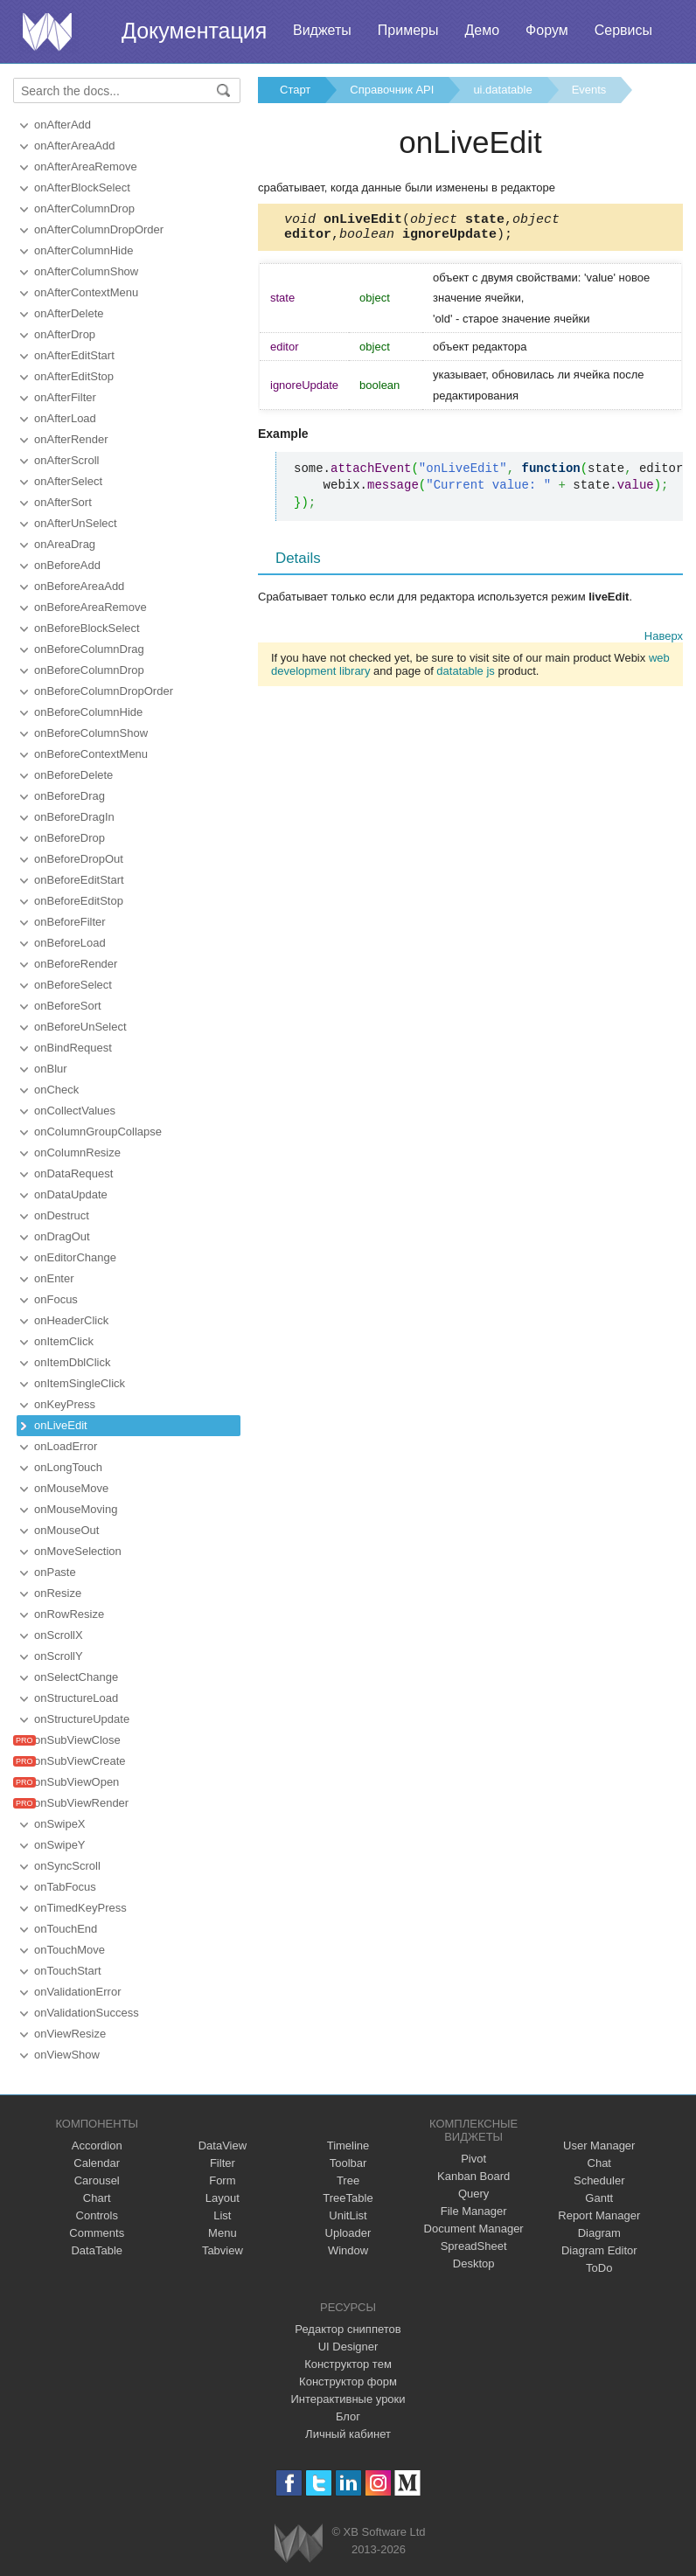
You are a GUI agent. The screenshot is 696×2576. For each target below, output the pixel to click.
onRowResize (69, 1614)
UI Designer (348, 2346)
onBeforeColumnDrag (89, 649)
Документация (194, 30)
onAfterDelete (69, 313)
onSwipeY (60, 1844)
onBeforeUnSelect (80, 1026)
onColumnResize (77, 1152)
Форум (546, 30)
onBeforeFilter (70, 921)
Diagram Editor (599, 2250)
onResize (57, 1593)
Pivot (473, 2158)
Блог (348, 2416)
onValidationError (77, 1991)
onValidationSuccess (86, 2012)
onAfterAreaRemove (85, 166)
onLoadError (65, 1446)
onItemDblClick (72, 1362)
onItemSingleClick (79, 1383)
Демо (481, 30)
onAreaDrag (64, 544)
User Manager (599, 2145)
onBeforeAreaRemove (90, 607)
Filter (222, 2163)
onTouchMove (69, 1949)
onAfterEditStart (74, 355)
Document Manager (474, 2228)
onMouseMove (71, 1488)
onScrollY (58, 1656)
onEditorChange (75, 1257)
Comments (96, 2232)
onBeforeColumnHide (88, 712)
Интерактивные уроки (347, 2399)
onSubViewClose (77, 1739)
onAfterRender (71, 439)
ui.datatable (502, 89)
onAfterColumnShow (86, 271)
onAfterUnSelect (75, 523)
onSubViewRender (81, 1802)
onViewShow (67, 2054)
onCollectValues (74, 1110)
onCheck (56, 1089)
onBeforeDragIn (74, 816)
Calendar (96, 2163)
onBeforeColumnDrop (89, 670)
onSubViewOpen (76, 1781)
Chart (97, 2198)
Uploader (348, 2232)
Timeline (348, 2145)
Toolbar (348, 2163)
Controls (97, 2215)
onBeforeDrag (69, 795)
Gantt (599, 2198)
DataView (222, 2145)
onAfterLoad (65, 418)
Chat (599, 2163)
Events (589, 89)
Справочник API (392, 89)
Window (348, 2250)
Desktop (474, 2263)
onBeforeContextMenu (91, 753)
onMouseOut (66, 1530)
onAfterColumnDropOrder (99, 229)
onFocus (56, 1299)
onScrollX (58, 1635)
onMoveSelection (78, 1551)
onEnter (54, 1278)
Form (222, 2180)
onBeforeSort (67, 1005)
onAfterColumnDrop (84, 208)
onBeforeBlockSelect (87, 628)
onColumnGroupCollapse (98, 1131)
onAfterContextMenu (86, 292)
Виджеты (322, 30)
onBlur (50, 1068)
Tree (348, 2180)
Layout (222, 2198)
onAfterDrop (64, 334)
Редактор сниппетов (347, 2329)
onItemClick (64, 1341)
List (222, 2215)
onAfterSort (63, 502)
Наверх (663, 641)
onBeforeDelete (73, 774)
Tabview (222, 2250)
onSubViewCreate (80, 1760)
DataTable (96, 2250)
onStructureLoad (76, 1698)
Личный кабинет (348, 2434)
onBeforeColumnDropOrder (103, 691)
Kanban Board (473, 2176)
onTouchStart (67, 1970)
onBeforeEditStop (78, 900)
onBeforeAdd (67, 565)
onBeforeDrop (69, 837)
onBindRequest (73, 1047)
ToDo (599, 2267)
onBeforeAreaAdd (79, 586)
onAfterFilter (65, 397)
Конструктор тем (348, 2364)
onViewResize (70, 2033)
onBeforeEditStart (79, 879)
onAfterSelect (68, 481)
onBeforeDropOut (78, 858)
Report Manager (599, 2215)
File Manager (474, 2211)
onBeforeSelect (73, 984)
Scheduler (599, 2180)
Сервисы (623, 30)
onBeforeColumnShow (91, 732)
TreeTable (347, 2198)
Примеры (408, 30)
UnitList (347, 2215)
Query (473, 2193)
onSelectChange (76, 1677)
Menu (222, 2232)
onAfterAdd (62, 124)
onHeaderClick (71, 1320)
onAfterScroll (66, 460)
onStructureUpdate (81, 1718)
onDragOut (62, 1236)
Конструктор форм (348, 2381)
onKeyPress (64, 1404)
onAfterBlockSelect (82, 187)
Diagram (599, 2232)
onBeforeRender (75, 963)
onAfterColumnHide (83, 250)
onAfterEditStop (74, 376)
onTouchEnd (65, 1928)
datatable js (465, 676)
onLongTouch (68, 1467)
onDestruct (61, 1215)
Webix (299, 2543)
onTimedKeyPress (80, 1907)
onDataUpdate (71, 1194)
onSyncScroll (67, 1865)
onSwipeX (60, 1823)
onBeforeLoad (70, 942)
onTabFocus (65, 1886)
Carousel (97, 2180)
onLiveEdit (60, 1425)
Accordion (97, 2145)
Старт (295, 89)
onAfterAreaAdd (74, 145)
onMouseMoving (75, 1509)
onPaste (55, 1572)
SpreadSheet (474, 2246)
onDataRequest (73, 1173)
